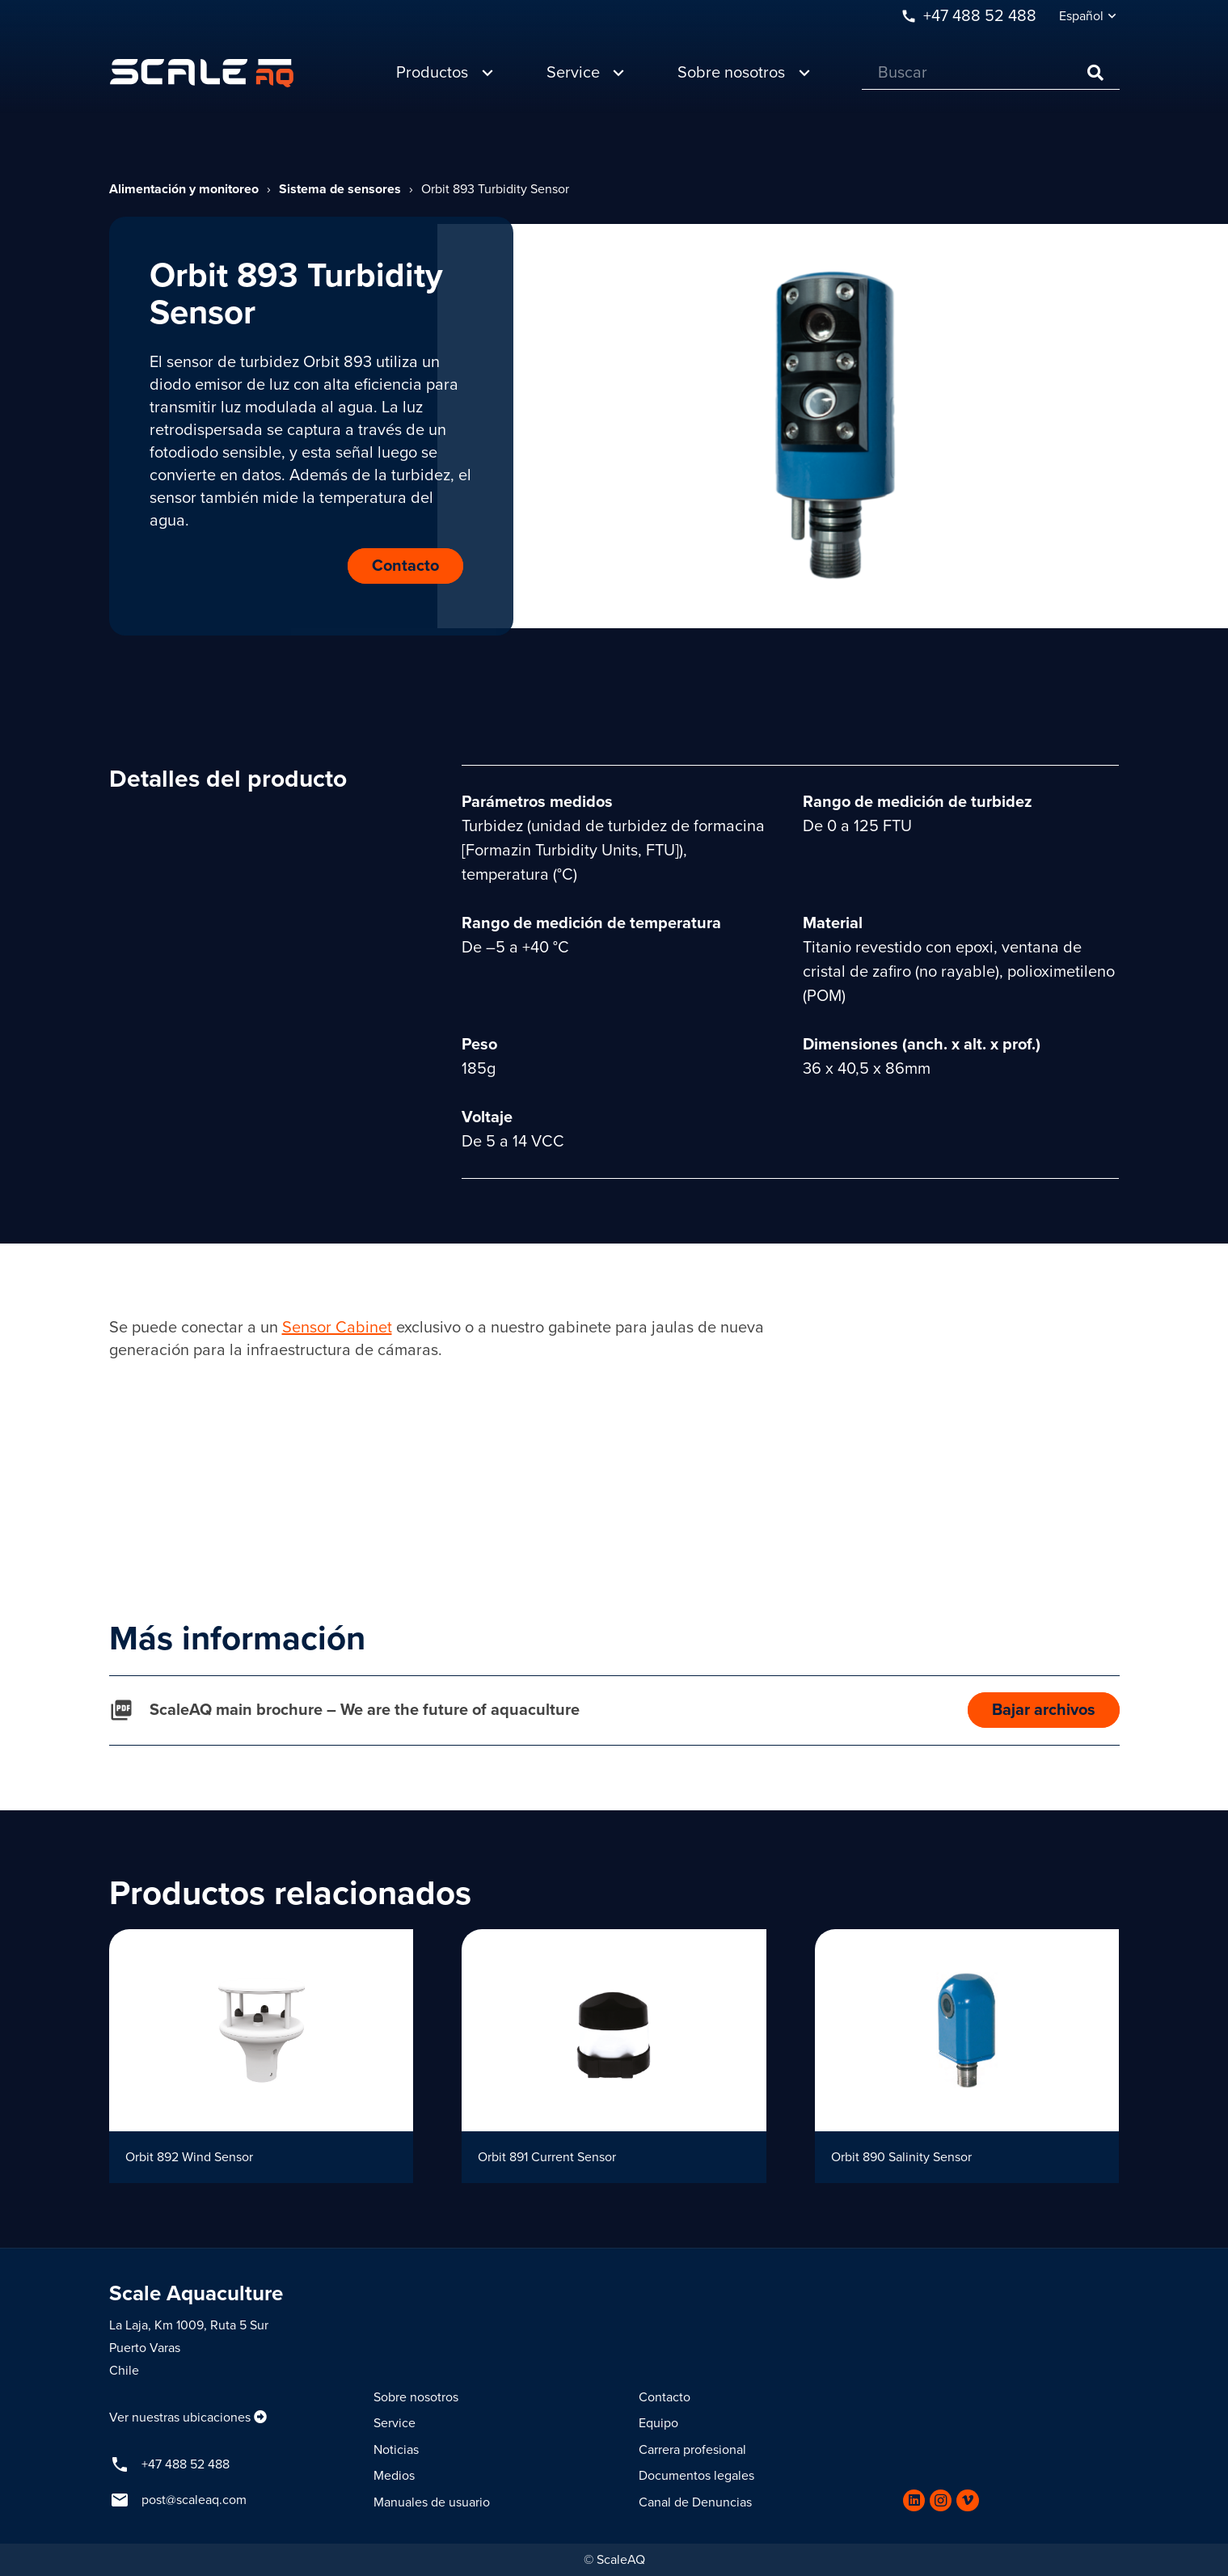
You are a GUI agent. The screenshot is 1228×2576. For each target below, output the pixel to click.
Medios (394, 2476)
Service (394, 2423)
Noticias (396, 2450)
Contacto (664, 2397)
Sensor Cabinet (337, 1327)
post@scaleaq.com (194, 2500)
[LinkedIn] (914, 2500)
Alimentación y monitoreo (184, 189)
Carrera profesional (692, 2450)
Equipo (658, 2423)
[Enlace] (202, 73)
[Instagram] (941, 2500)
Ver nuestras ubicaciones (180, 2417)
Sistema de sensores (340, 189)
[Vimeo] (967, 2500)
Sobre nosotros (415, 2397)
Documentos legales (696, 2476)
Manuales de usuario (431, 2502)
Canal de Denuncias (695, 2502)
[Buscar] (991, 73)
